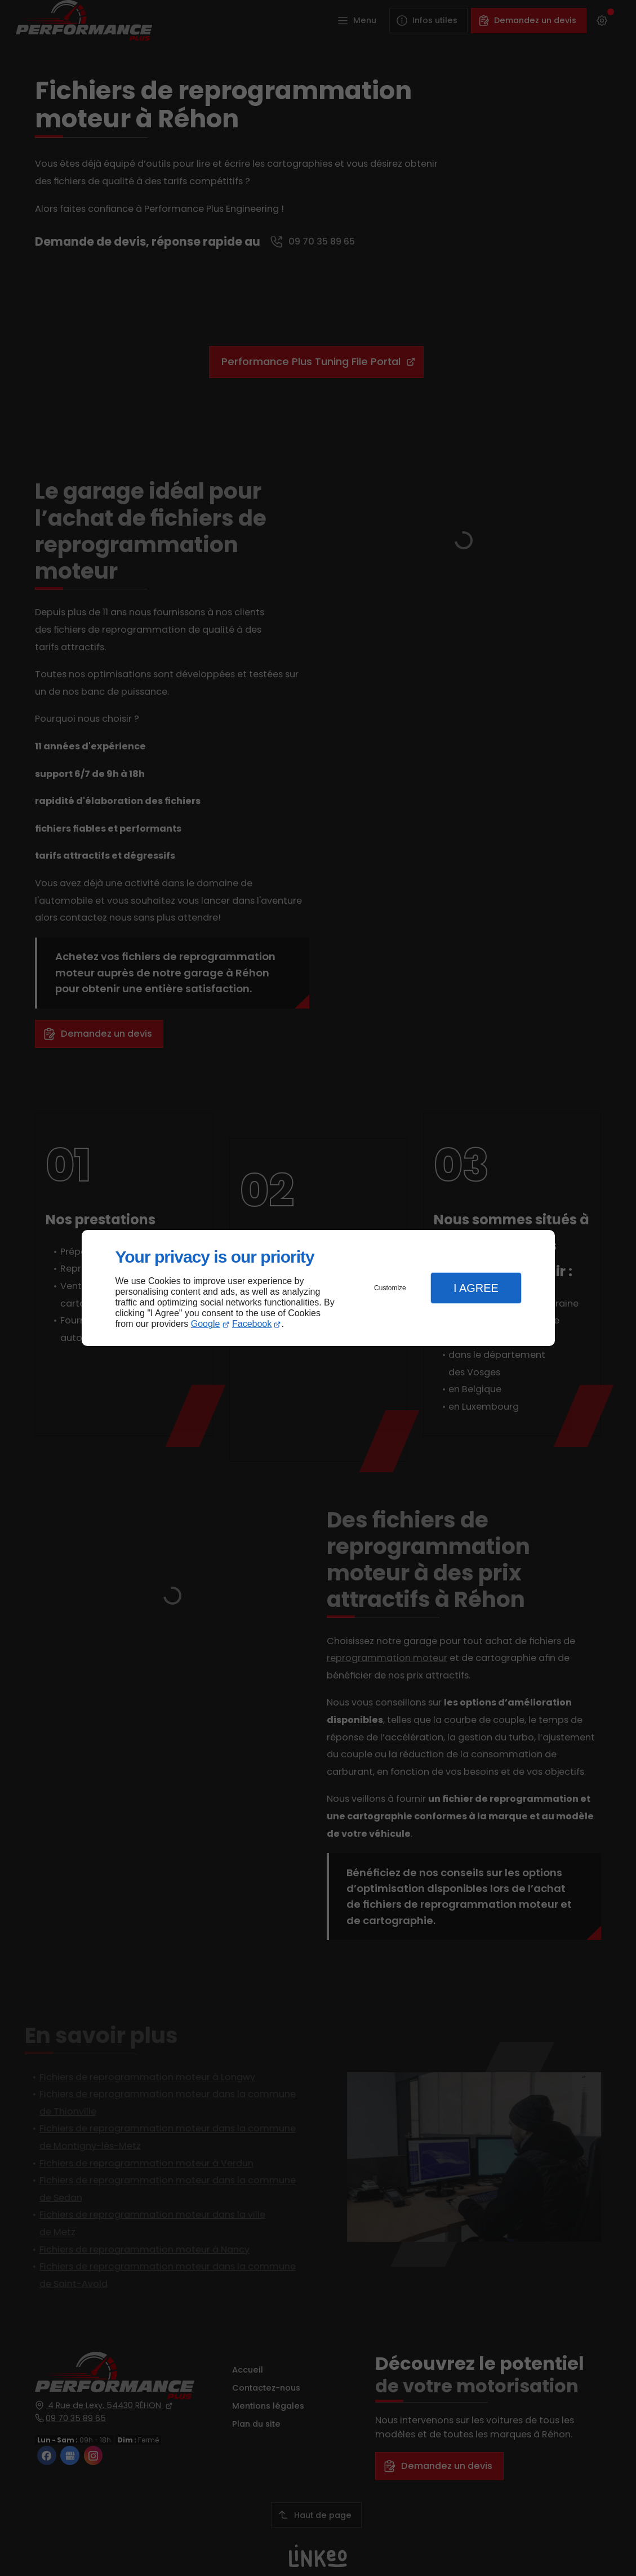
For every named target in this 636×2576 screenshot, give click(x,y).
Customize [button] (390, 1288)
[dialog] (318, 1288)
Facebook (252, 1324)
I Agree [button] (476, 1288)
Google (205, 1324)
